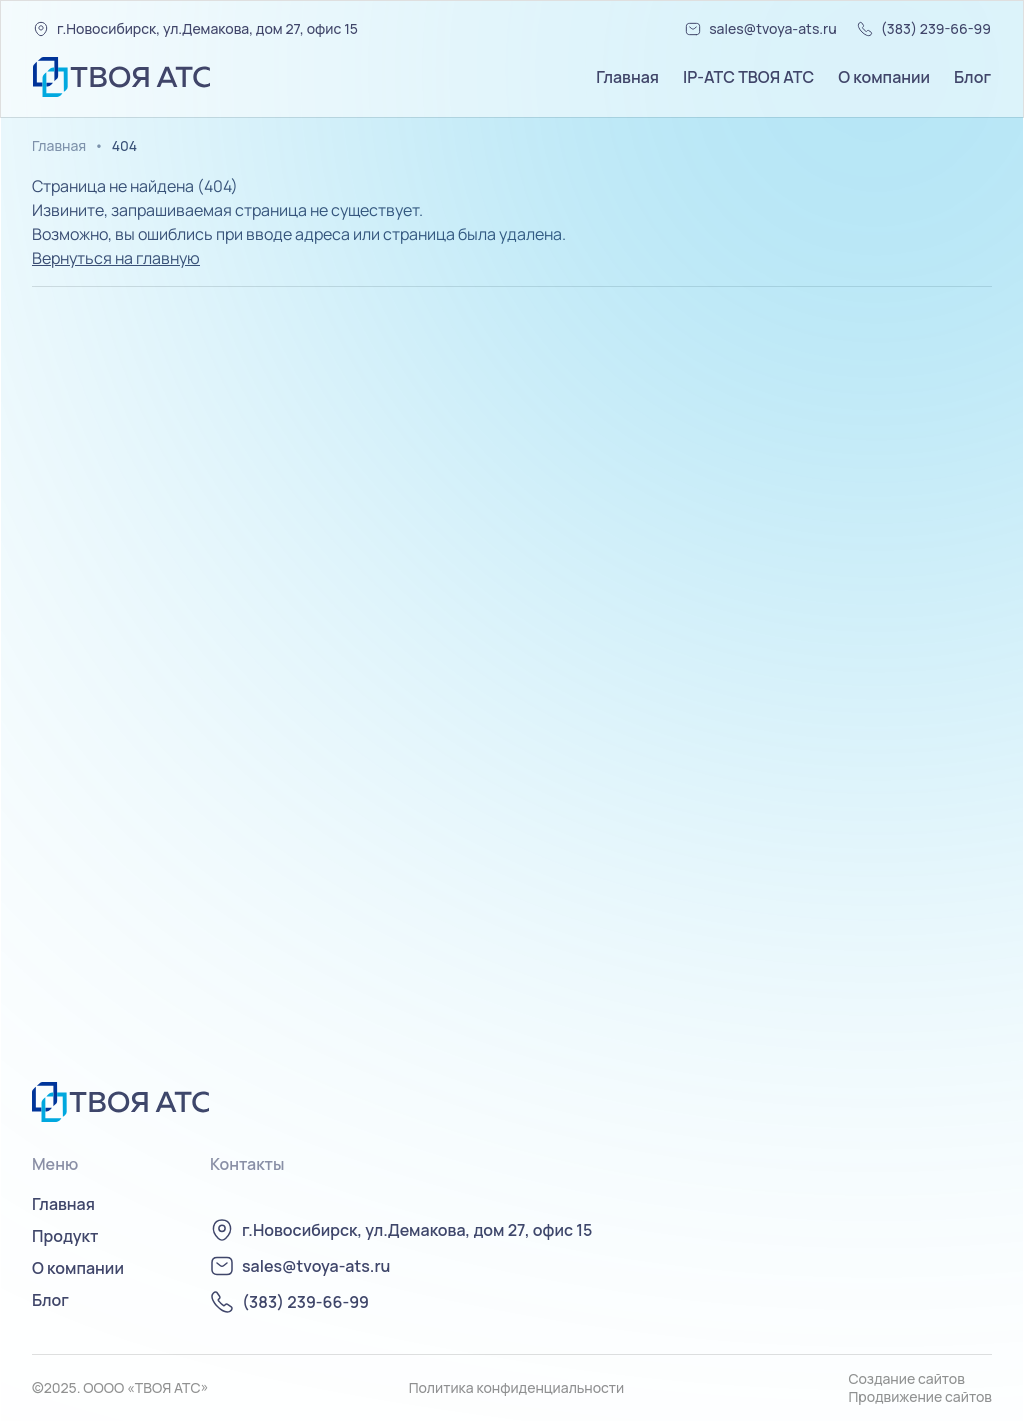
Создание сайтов (906, 1379)
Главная (627, 77)
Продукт (65, 1236)
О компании (884, 77)
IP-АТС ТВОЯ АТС (748, 77)
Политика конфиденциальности (517, 1388)
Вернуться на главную (116, 258)
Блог (972, 77)
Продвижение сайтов (920, 1397)
